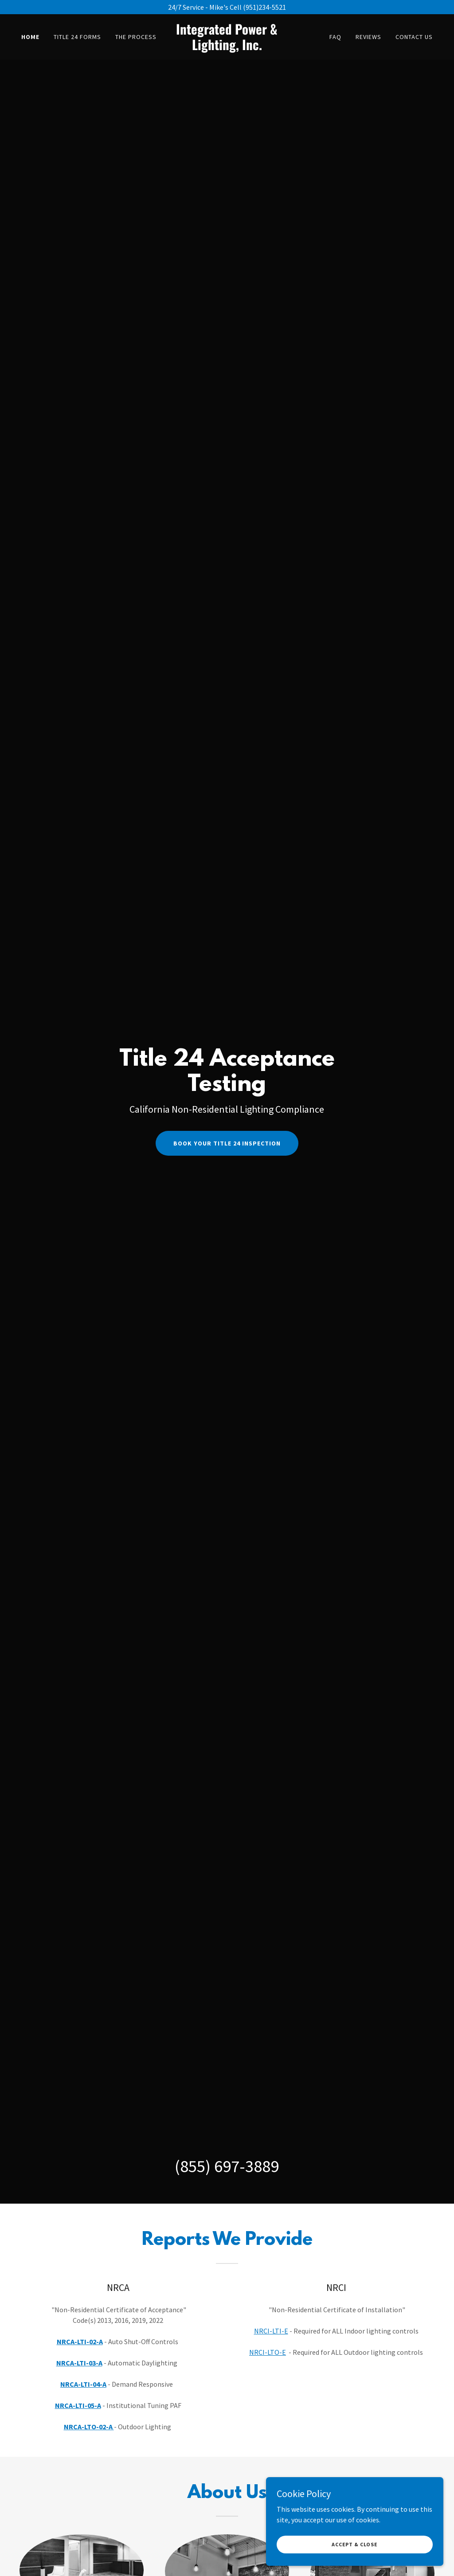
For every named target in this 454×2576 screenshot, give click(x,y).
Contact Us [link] (414, 37)
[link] (226, 47)
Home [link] (30, 37)
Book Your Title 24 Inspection (227, 1143)
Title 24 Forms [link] (77, 37)
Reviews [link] (368, 37)
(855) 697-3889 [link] (227, 2166)
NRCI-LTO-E (267, 2352)
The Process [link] (136, 37)
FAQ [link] (335, 37)
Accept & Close (355, 2544)
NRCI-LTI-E (271, 2330)
